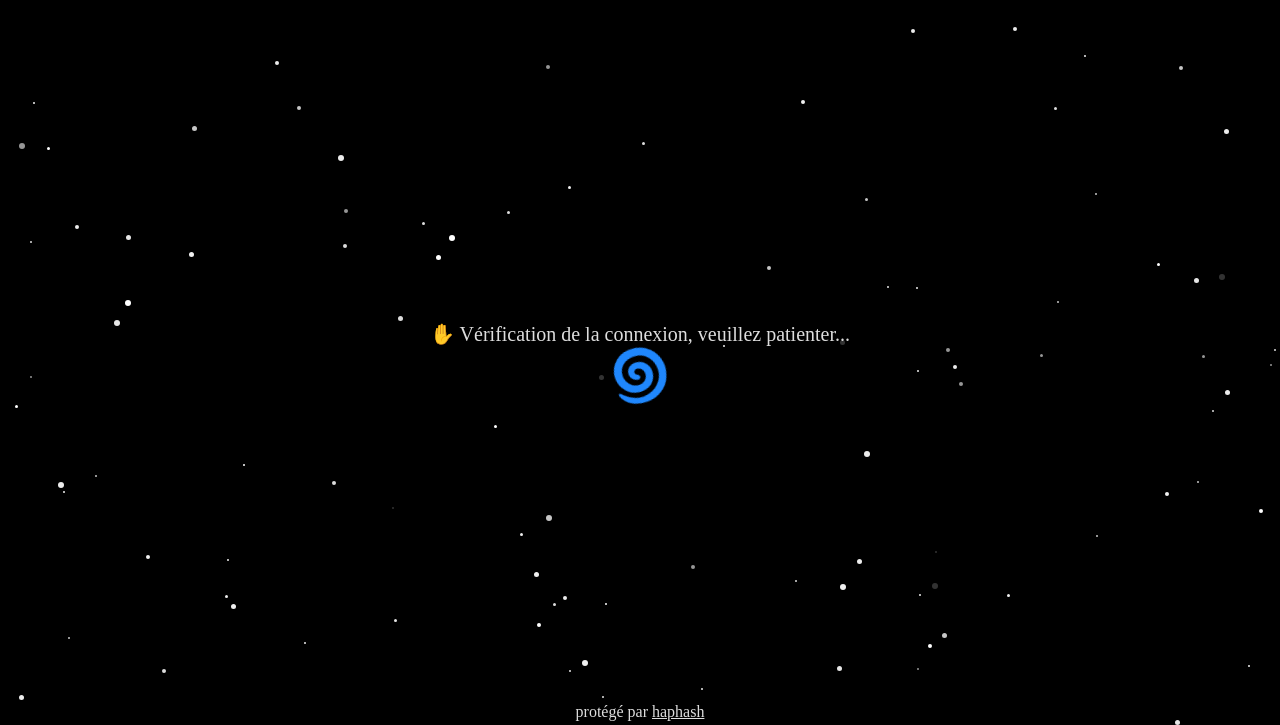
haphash (678, 711)
